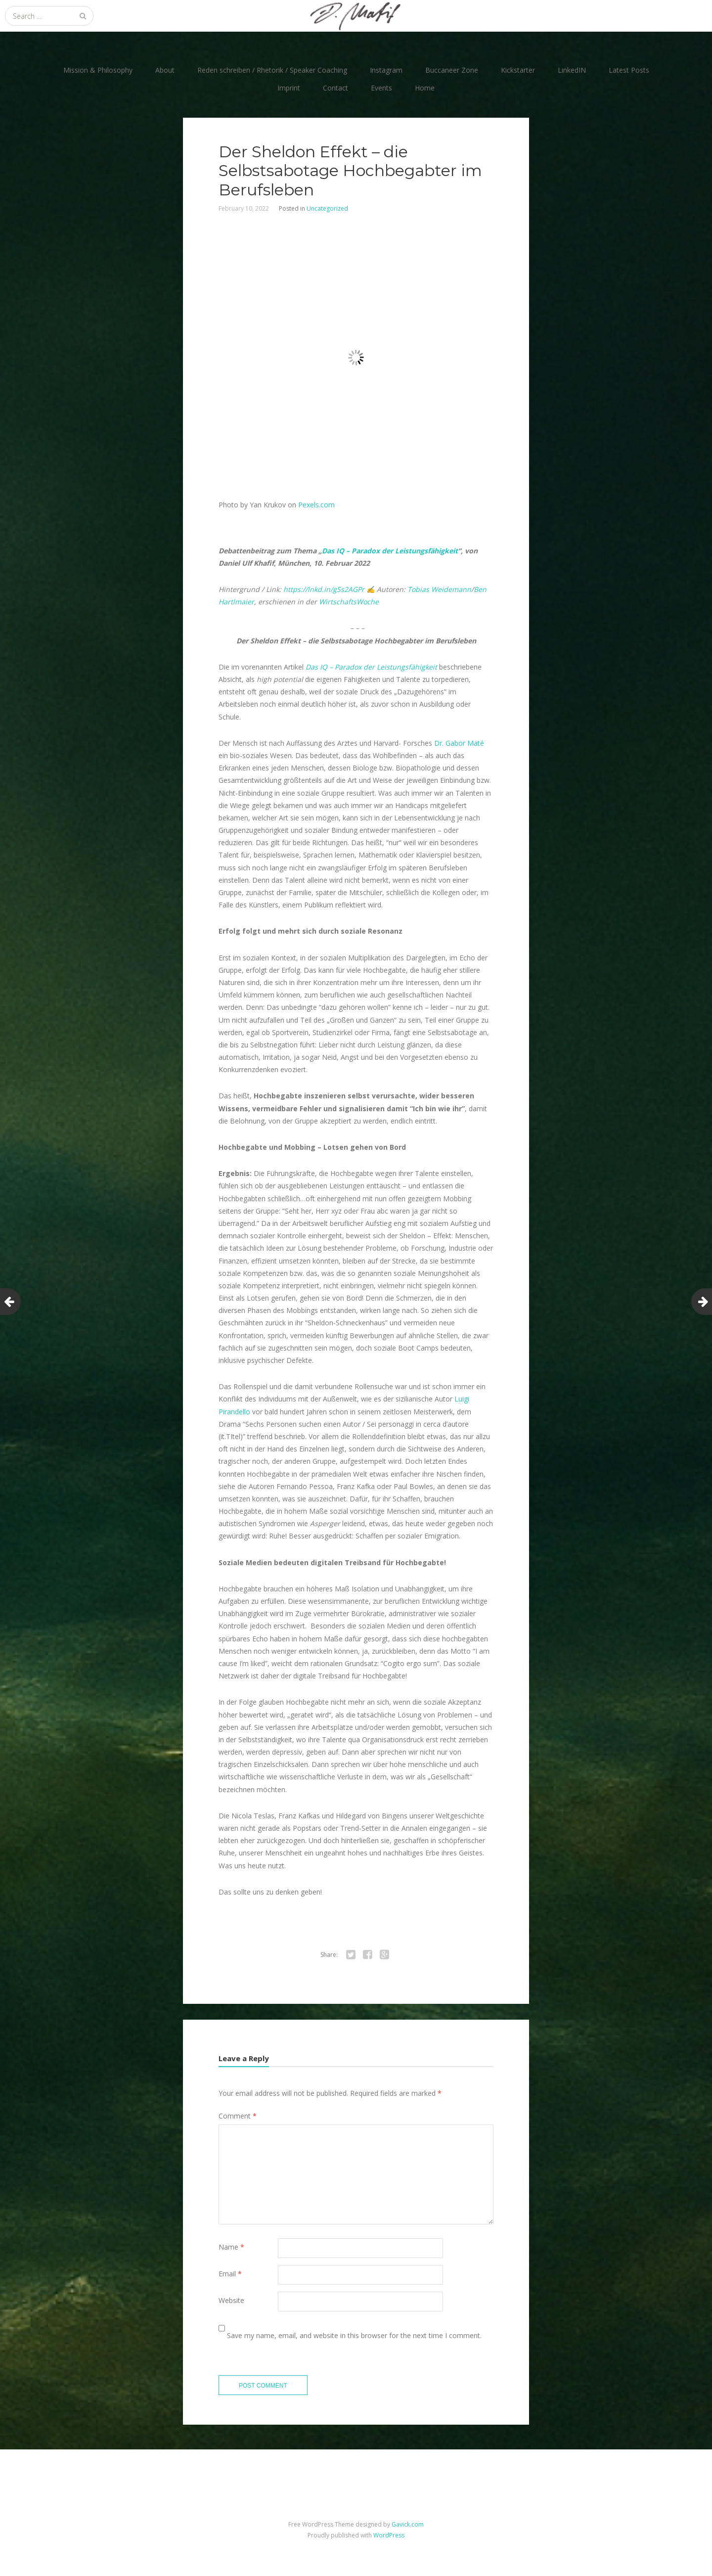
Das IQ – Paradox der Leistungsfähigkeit (390, 550)
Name (231, 2247)
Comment (238, 2116)
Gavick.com (408, 2524)
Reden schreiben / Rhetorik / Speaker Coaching (272, 70)
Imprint (288, 87)
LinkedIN (572, 70)
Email (230, 2273)
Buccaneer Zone (451, 70)
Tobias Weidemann (439, 589)
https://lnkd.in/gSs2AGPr (323, 589)
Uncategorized (327, 208)
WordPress (388, 2535)
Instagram (386, 70)
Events (381, 87)
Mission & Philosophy (98, 70)
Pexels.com (316, 504)
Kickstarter (518, 70)
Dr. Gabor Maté (459, 743)
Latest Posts (629, 70)
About (165, 70)
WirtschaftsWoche (349, 601)
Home (425, 87)
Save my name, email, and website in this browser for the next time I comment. (354, 2335)
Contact (335, 87)
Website (231, 2300)
